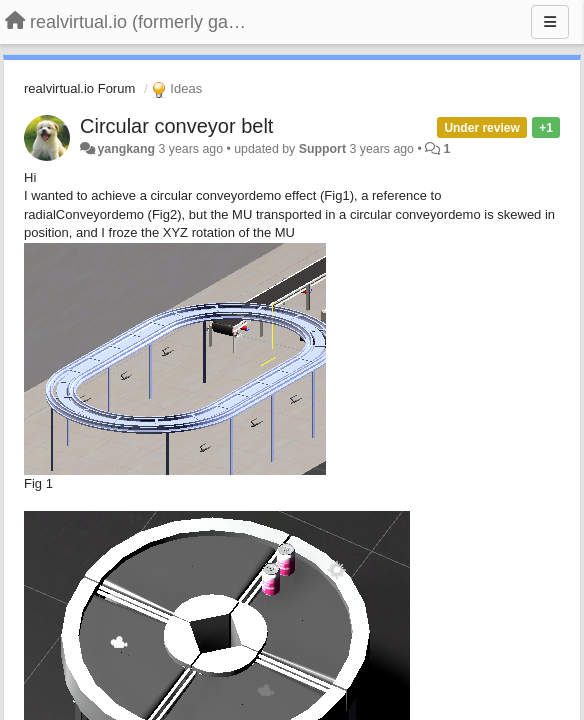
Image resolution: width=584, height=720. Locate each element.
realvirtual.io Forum (79, 88)
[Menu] (550, 22)
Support (322, 149)
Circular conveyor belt (176, 126)
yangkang (126, 149)
